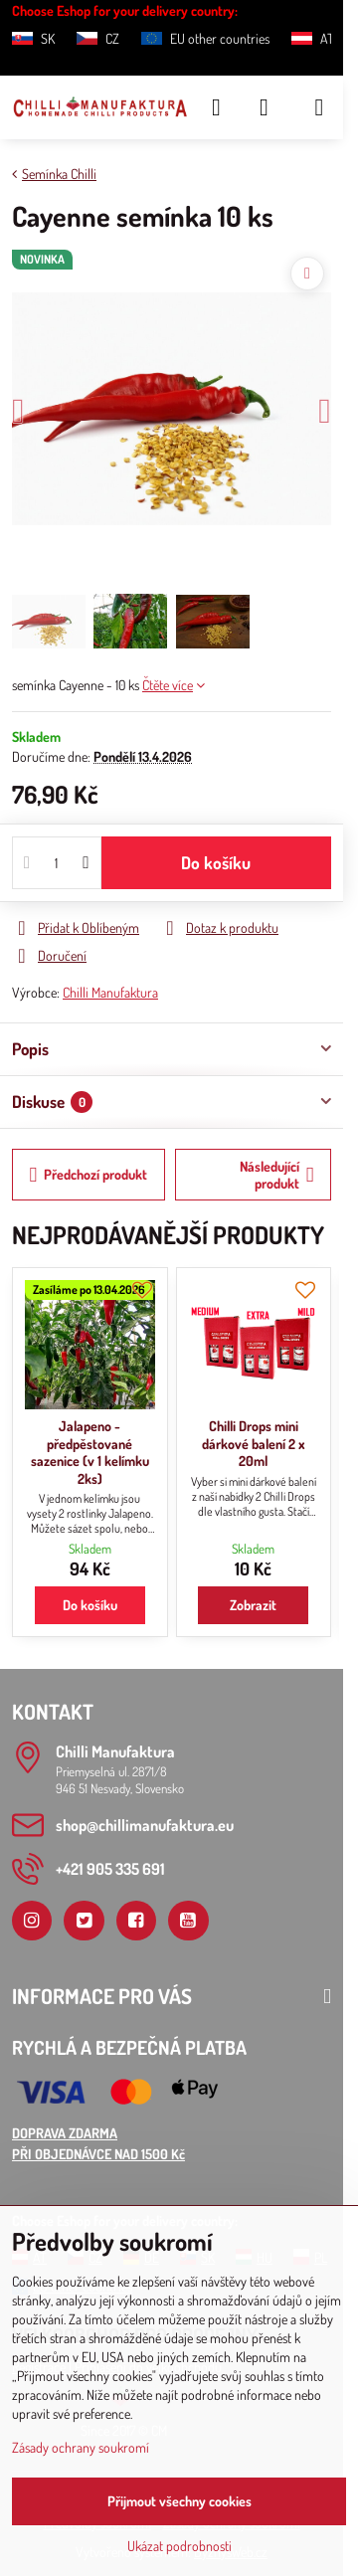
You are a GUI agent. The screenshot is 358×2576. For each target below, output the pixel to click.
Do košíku (216, 862)
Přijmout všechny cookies (179, 2500)
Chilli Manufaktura (110, 992)
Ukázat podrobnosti (179, 2545)
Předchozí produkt (89, 1175)
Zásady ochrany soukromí (80, 2447)
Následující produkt (277, 1175)
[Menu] (319, 107)
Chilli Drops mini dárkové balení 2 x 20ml (253, 1443)
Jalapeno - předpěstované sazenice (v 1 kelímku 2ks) (90, 1452)
